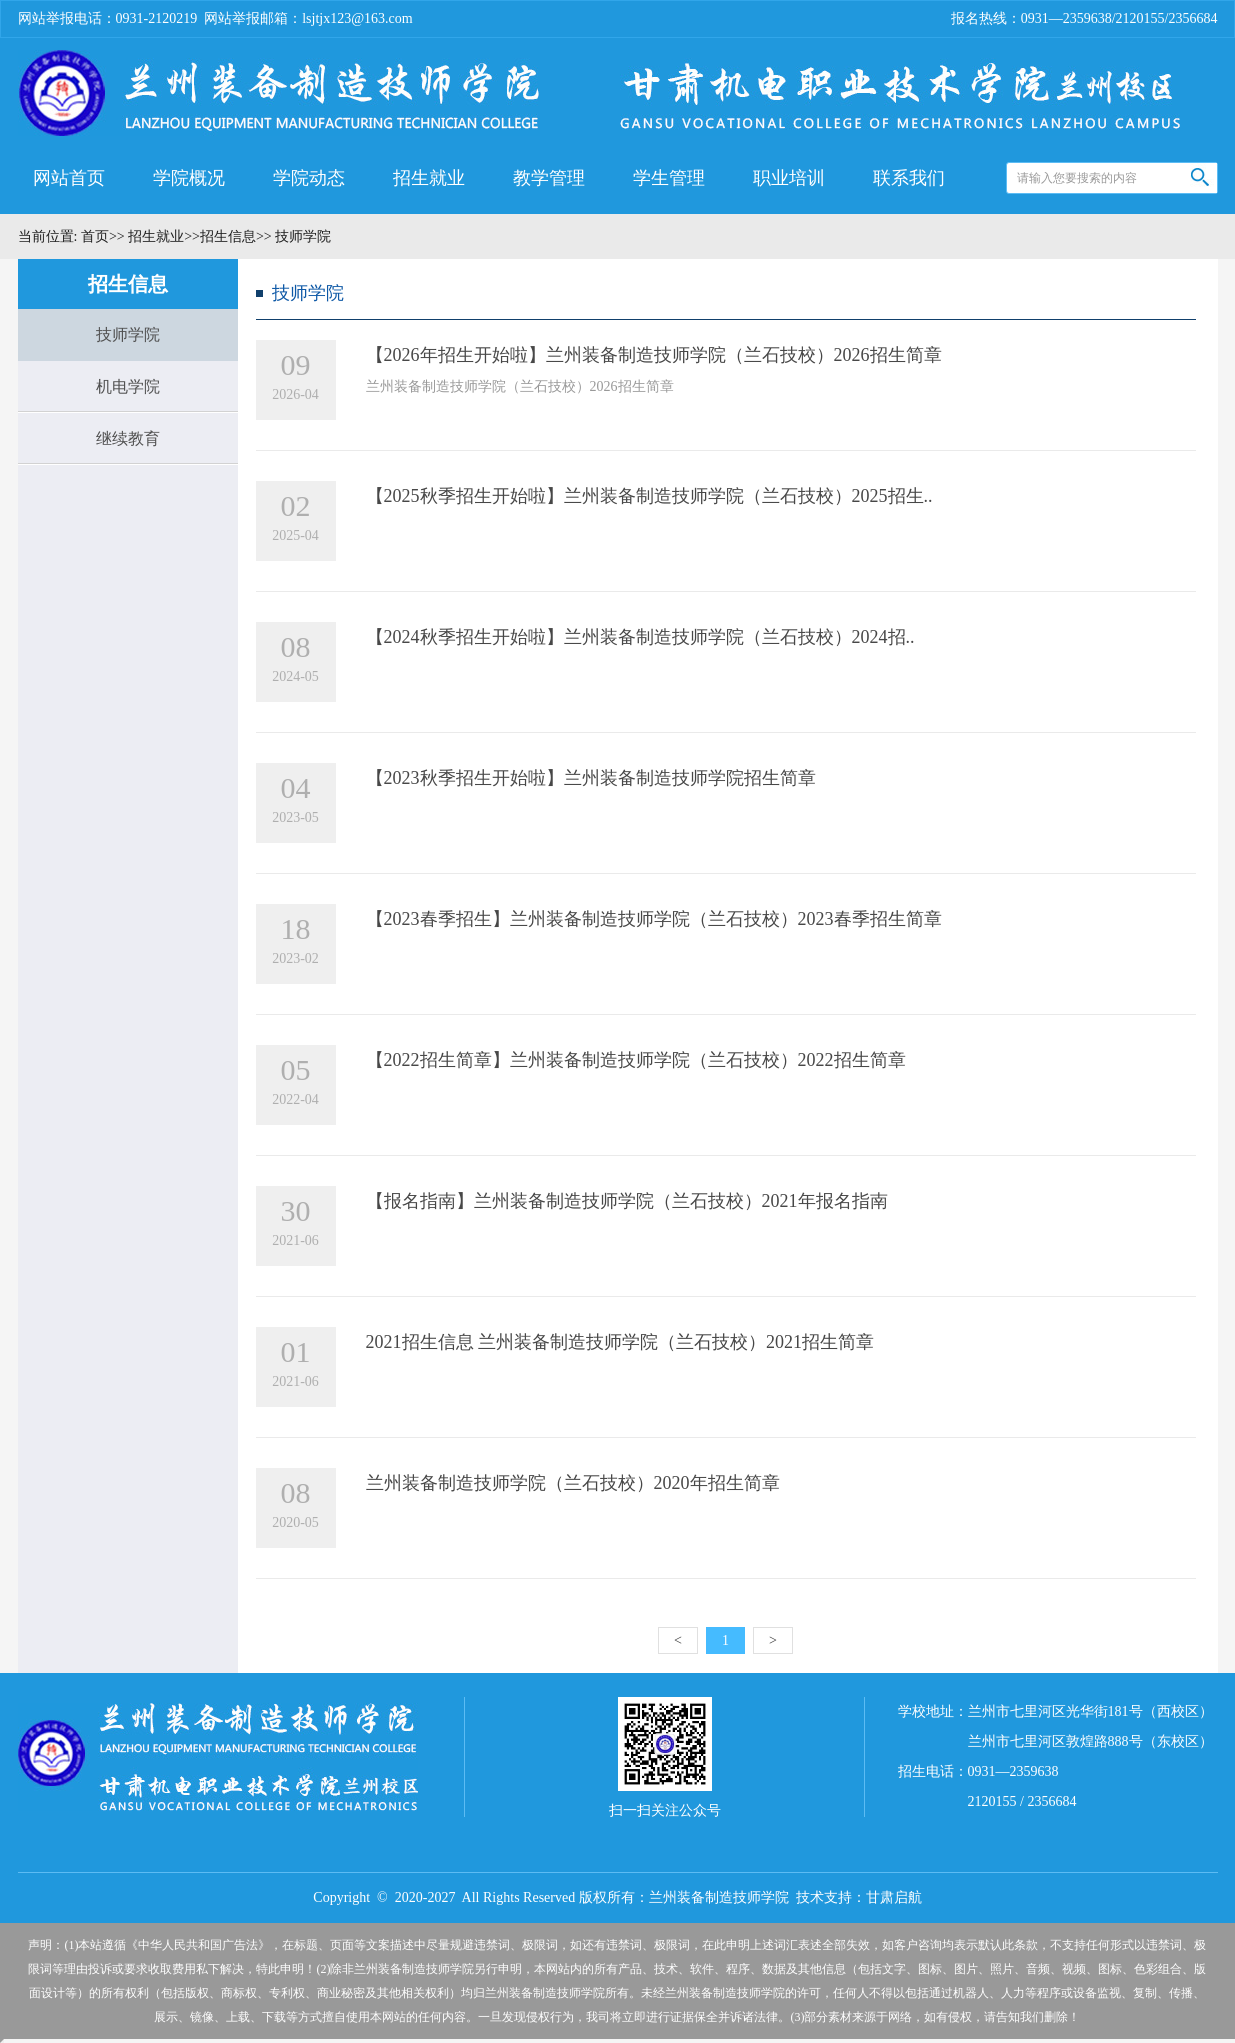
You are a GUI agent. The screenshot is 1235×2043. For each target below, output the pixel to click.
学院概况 (189, 178)
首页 (93, 236)
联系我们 (909, 178)
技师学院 (128, 334)
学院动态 (309, 178)
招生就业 (429, 178)
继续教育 (128, 438)
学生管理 (669, 178)
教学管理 (549, 178)
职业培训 (789, 178)
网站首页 (69, 178)
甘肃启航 (894, 1897)
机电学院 (128, 386)
